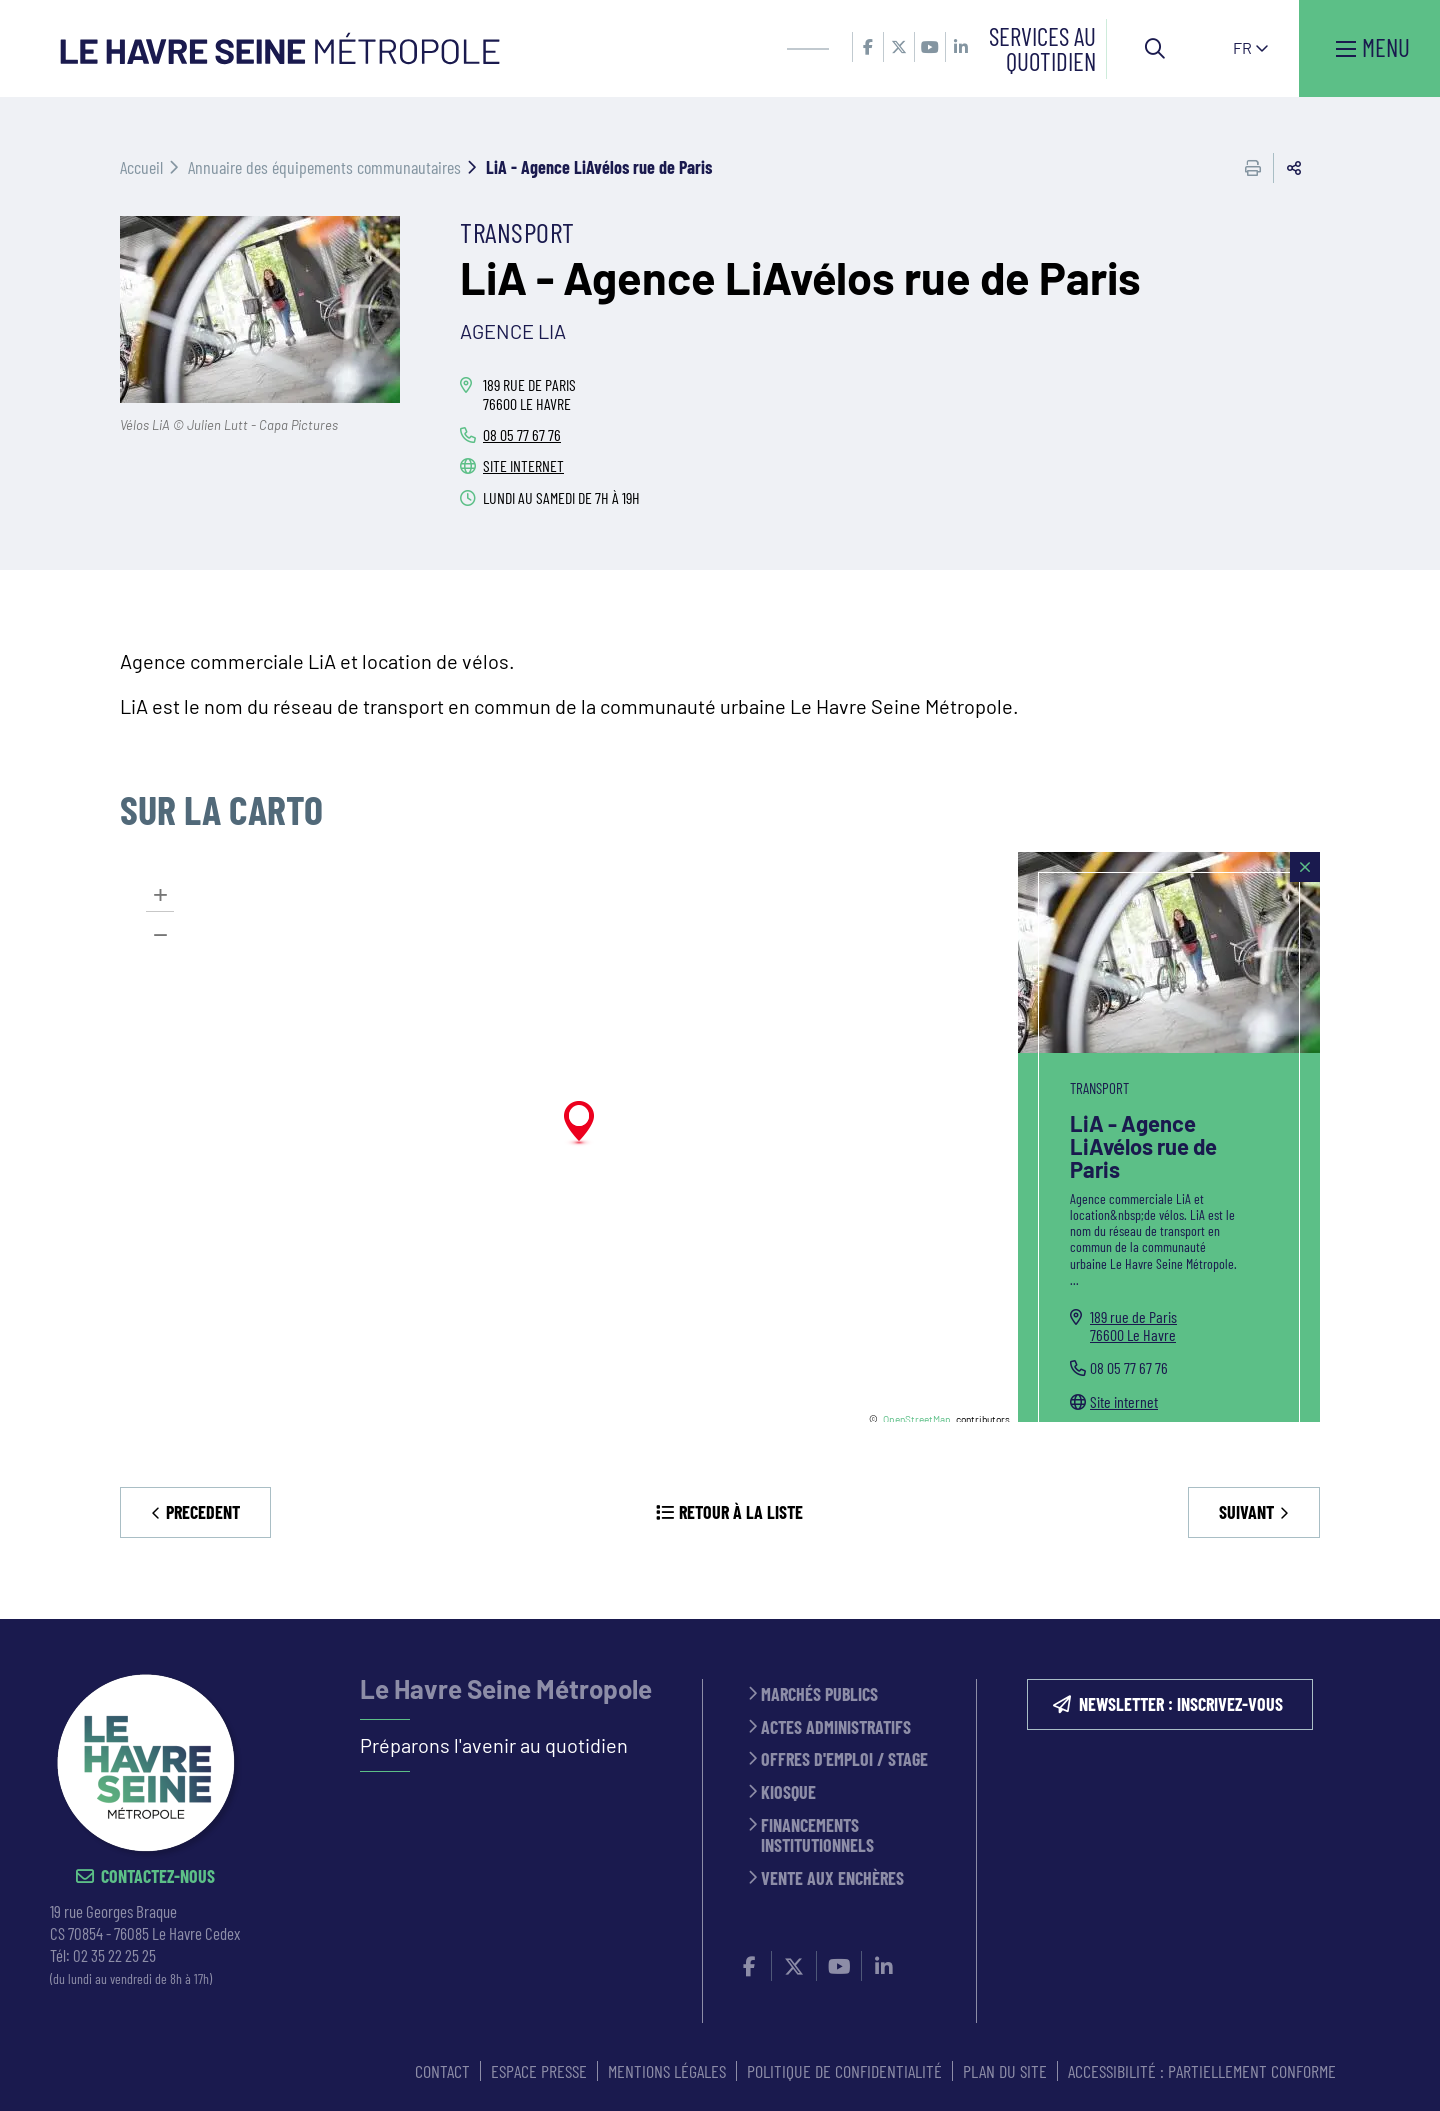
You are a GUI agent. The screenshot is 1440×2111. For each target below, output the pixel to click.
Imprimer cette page (1253, 168)
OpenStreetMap (917, 1419)
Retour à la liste (741, 1512)
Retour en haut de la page (1395, 1619)
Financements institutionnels (817, 1835)
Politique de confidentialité (844, 2071)
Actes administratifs (836, 1727)
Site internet (523, 465)
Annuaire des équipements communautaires (324, 167)
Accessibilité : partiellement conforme (1202, 2071)
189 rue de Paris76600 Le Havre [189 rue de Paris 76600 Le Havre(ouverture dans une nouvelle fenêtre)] (1133, 1325)
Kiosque (788, 1792)
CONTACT (442, 2071)
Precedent (203, 1512)
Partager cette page (1294, 168)
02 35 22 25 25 (114, 1955)
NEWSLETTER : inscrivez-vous (1181, 1704)
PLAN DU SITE (1005, 2071)
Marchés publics (819, 1694)
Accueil (141, 167)
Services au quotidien (1042, 48)
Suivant (1246, 1512)
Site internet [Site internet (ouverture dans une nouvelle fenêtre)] (1124, 1401)
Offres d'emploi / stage (844, 1759)
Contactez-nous (158, 1876)
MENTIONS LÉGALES (667, 2071)
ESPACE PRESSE (539, 2071)
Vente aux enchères (832, 1878)
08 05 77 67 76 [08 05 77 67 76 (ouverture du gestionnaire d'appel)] (522, 434)
